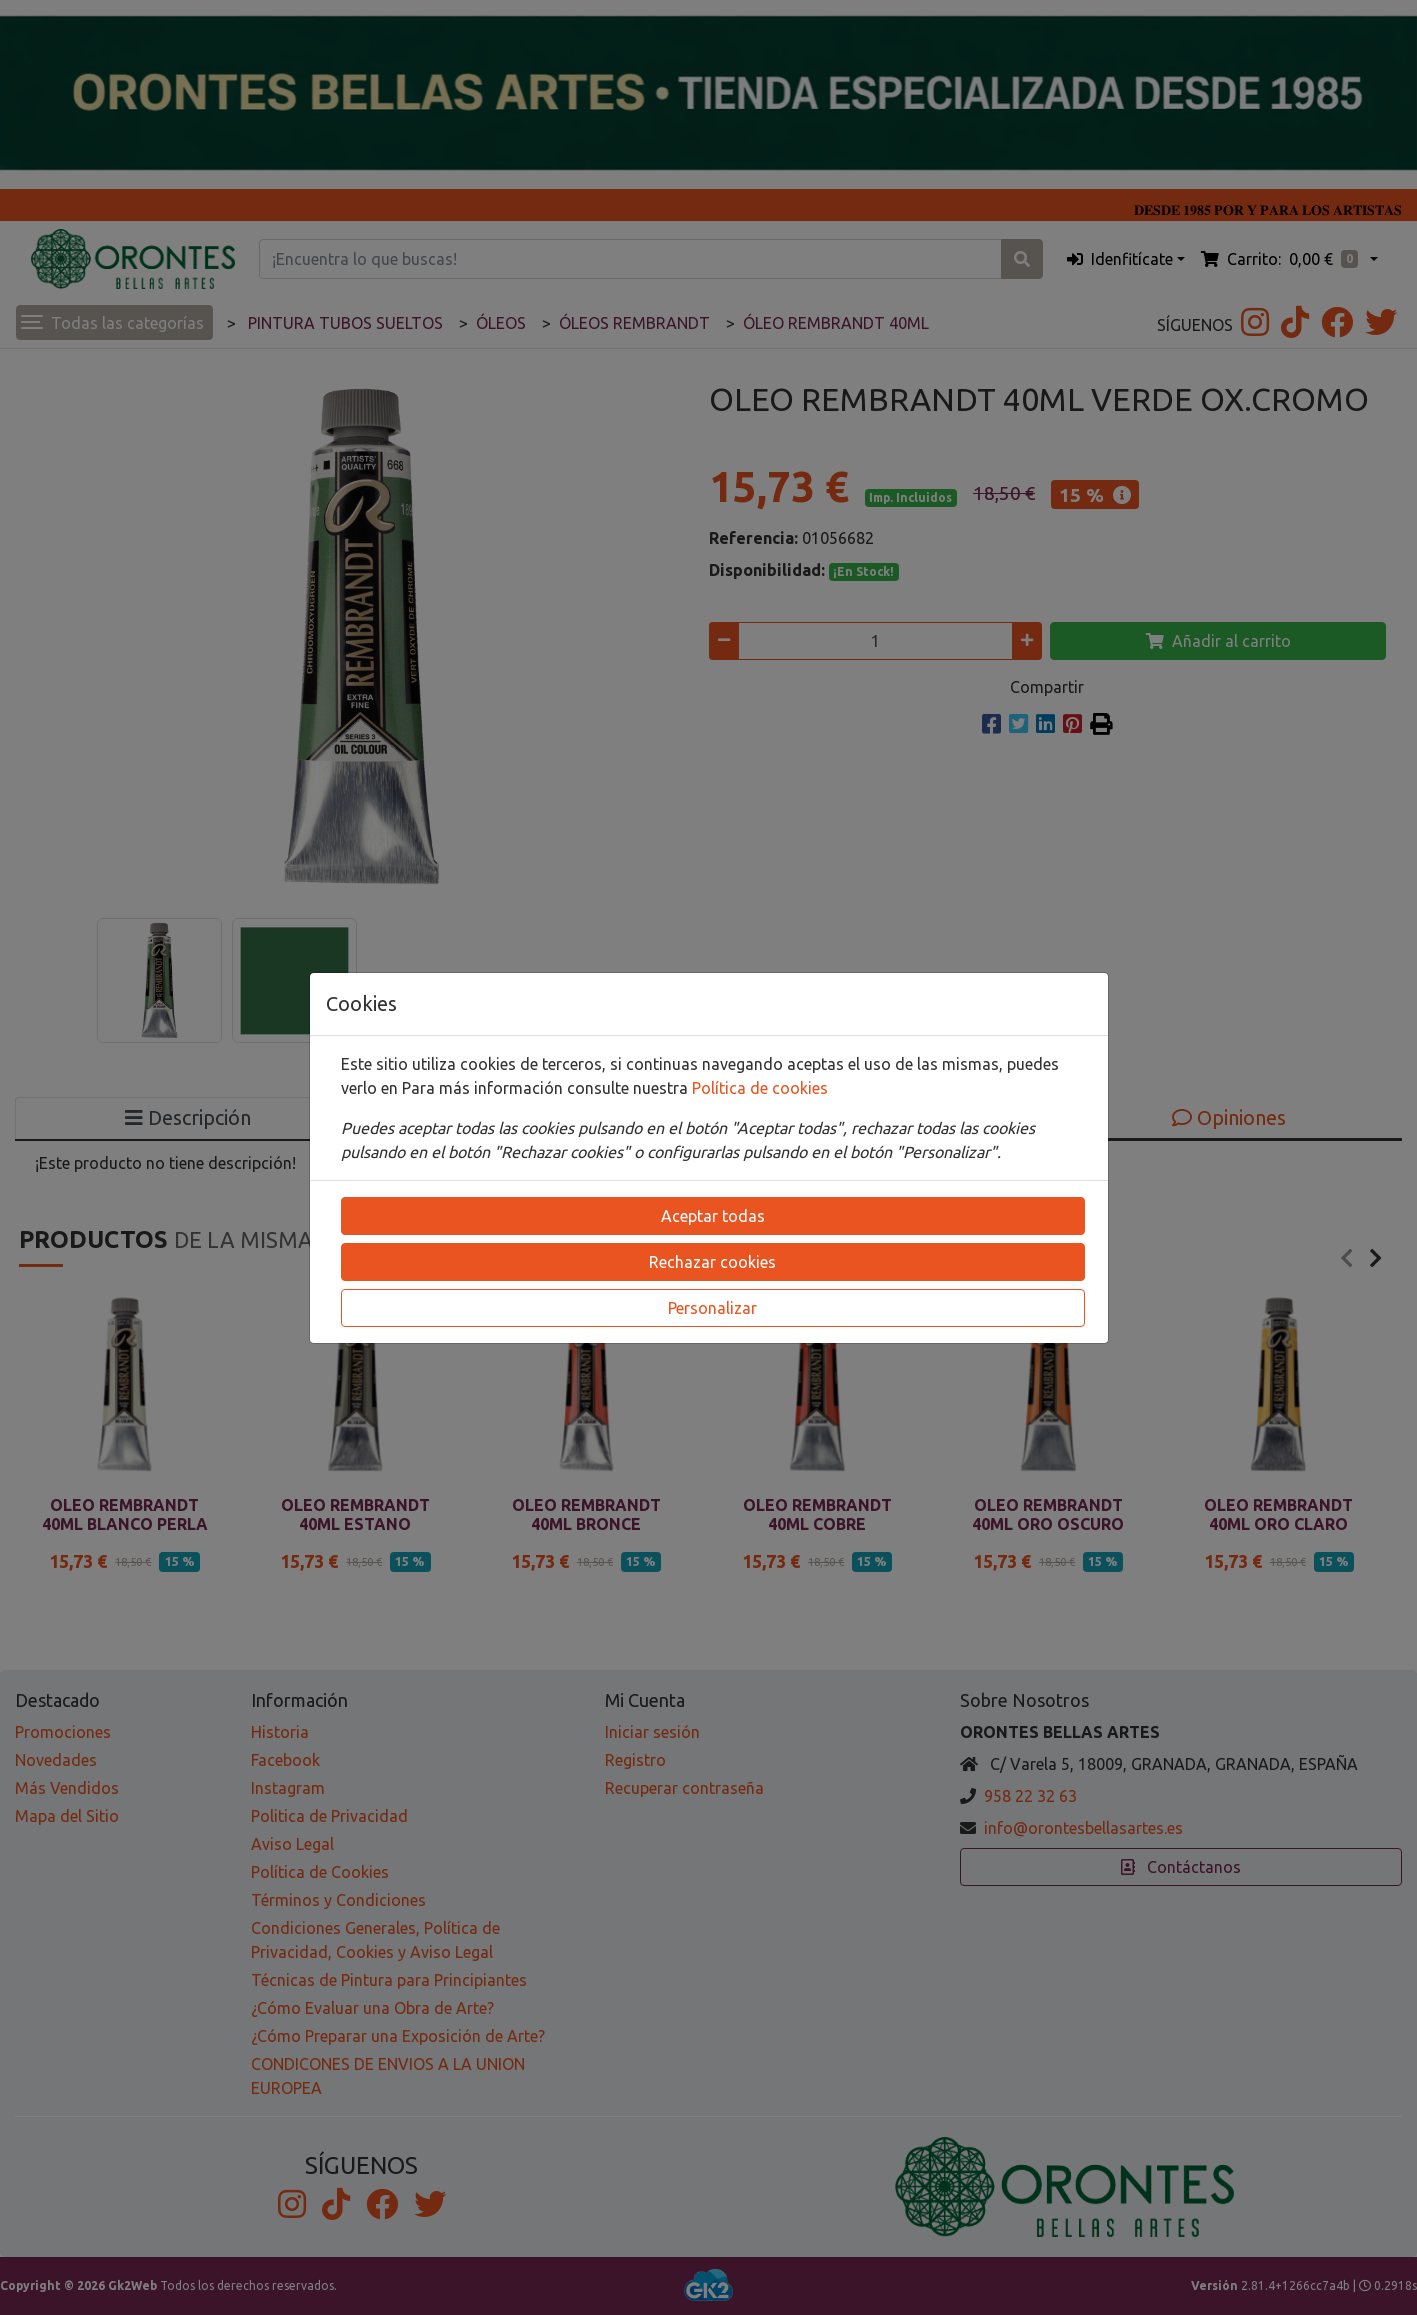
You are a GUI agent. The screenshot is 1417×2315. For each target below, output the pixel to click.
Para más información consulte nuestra (547, 1088)
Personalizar (712, 1308)
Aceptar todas (713, 1216)
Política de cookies (760, 1088)
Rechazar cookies (712, 1262)
